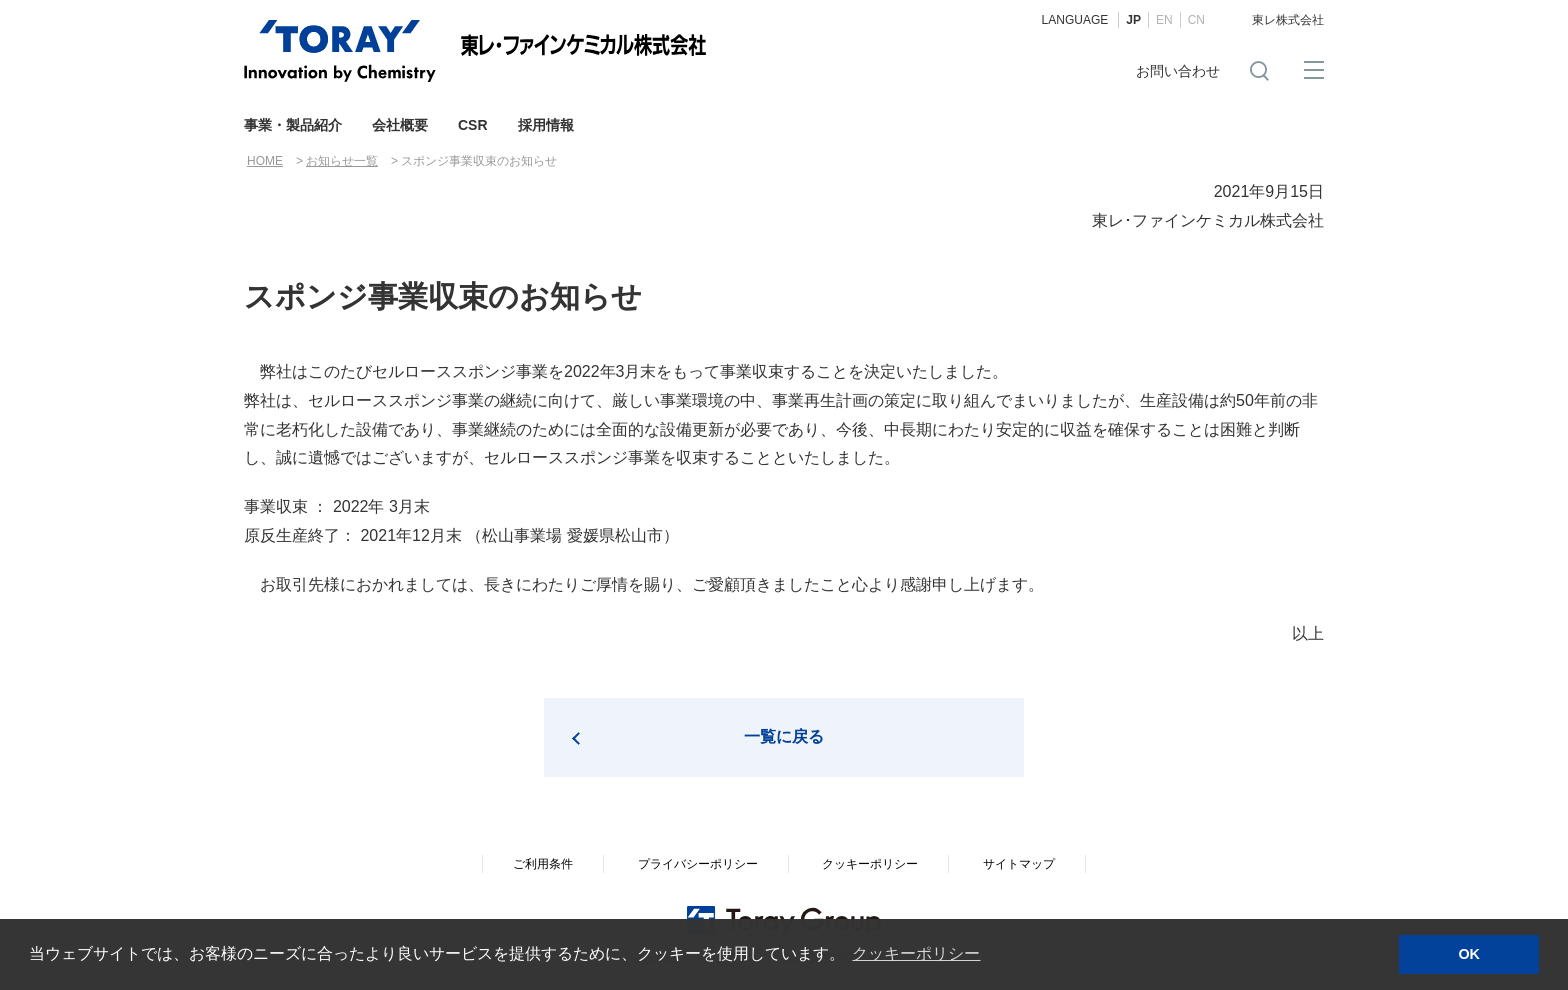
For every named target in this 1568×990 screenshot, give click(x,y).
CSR (473, 125)
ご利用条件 (543, 864)
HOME (265, 161)
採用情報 (546, 125)
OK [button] (1469, 954)
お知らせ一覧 (342, 161)
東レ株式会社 (1288, 20)
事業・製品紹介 (293, 125)
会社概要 (400, 125)
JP (1133, 20)
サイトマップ (1019, 864)
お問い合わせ (1178, 71)
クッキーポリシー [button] (916, 953)
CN (1196, 20)
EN (1164, 20)
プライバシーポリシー (698, 864)
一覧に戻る (784, 736)
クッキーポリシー (870, 864)
